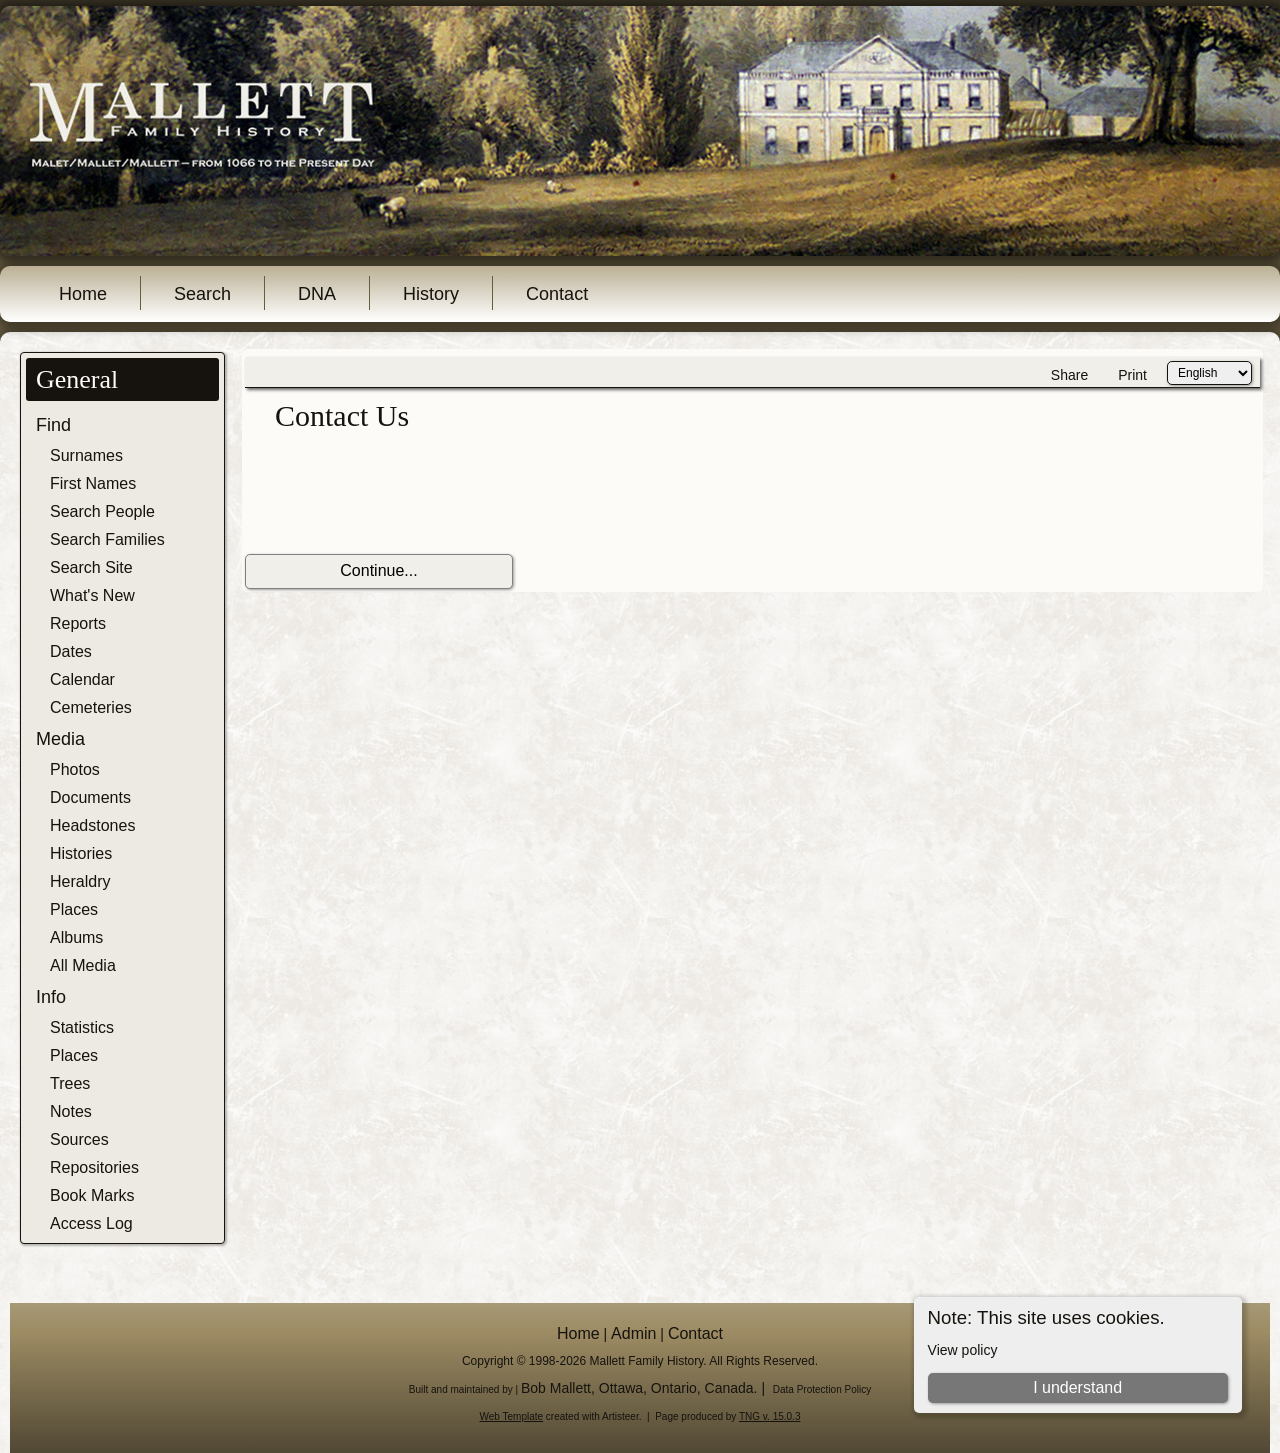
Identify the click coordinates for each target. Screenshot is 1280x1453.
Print (1132, 375)
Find (53, 425)
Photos (75, 769)
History (431, 294)
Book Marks (92, 1195)
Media (60, 739)
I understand (1077, 1387)
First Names (93, 483)
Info (51, 997)
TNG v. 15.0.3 (770, 1416)
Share (1069, 375)
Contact (557, 294)
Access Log (91, 1223)
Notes (71, 1111)
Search (202, 294)
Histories (81, 853)
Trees (70, 1083)
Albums (76, 937)
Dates (71, 651)
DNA (317, 294)
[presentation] (397, 494)
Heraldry (80, 881)
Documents (90, 797)
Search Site (91, 567)
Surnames (86, 455)
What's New (92, 595)
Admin (633, 1333)
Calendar (82, 679)
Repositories (94, 1167)
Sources (79, 1139)
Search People (102, 511)
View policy (963, 1350)
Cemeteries (91, 707)
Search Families (107, 539)
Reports (78, 623)
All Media (83, 965)
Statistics (82, 1027)
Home (83, 294)
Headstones (92, 825)
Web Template (512, 1416)
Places (74, 909)
